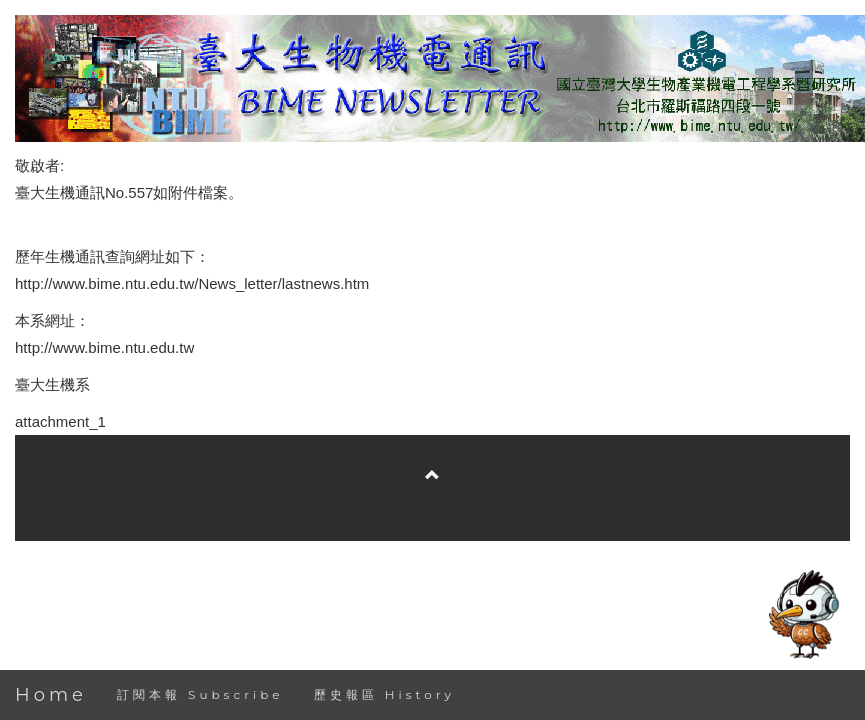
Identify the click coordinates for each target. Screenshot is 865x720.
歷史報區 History (384, 694)
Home (51, 695)
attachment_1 (60, 421)
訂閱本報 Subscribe (200, 694)
